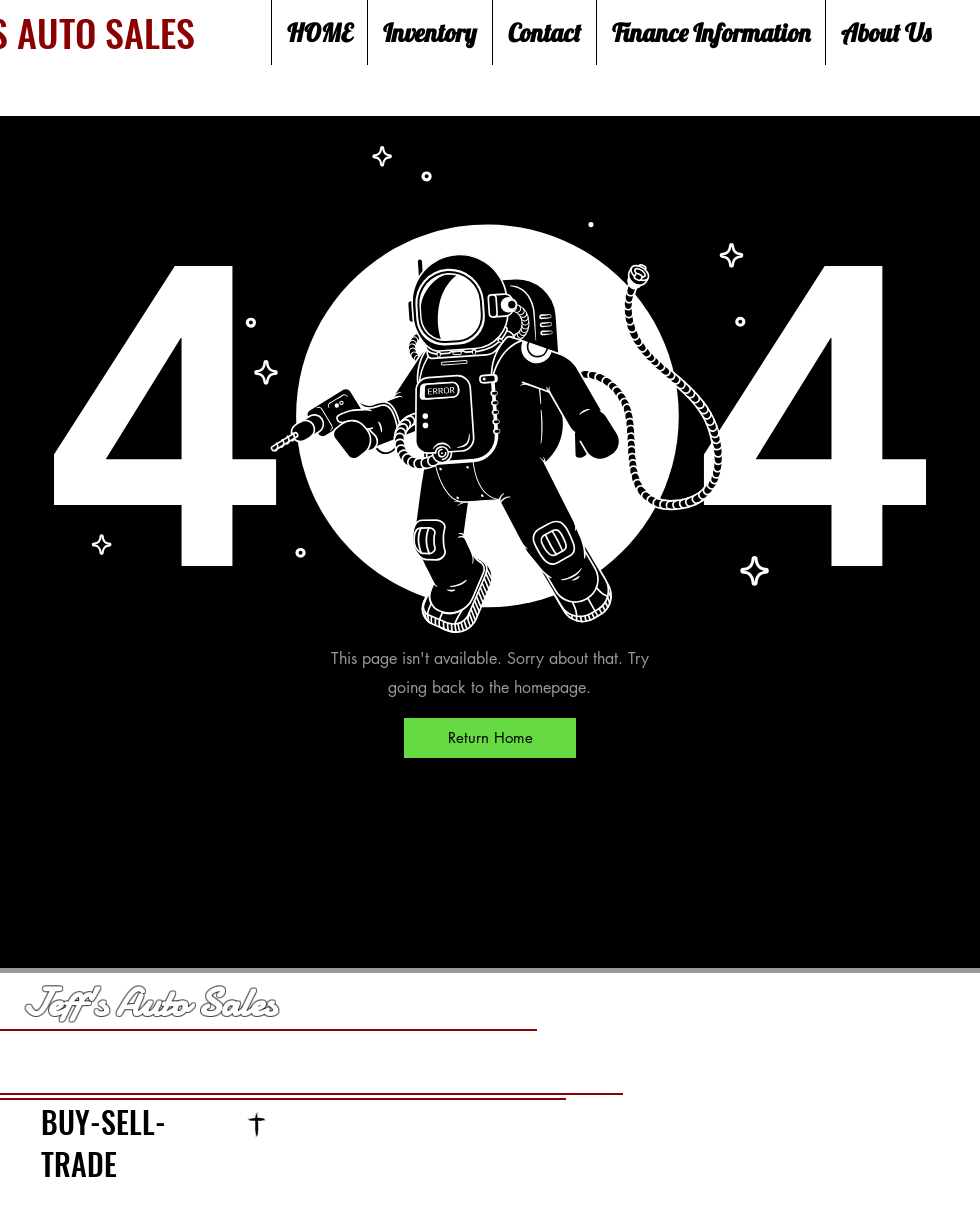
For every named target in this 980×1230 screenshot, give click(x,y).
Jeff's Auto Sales (149, 1003)
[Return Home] (490, 738)
